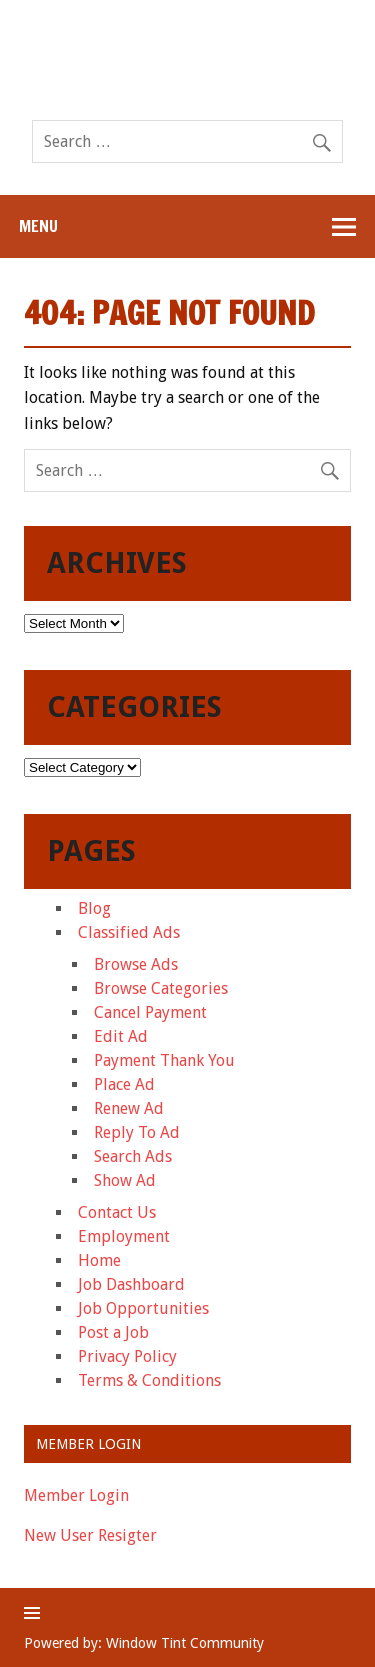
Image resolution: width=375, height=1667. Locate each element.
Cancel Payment (150, 1012)
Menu (38, 226)
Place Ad (124, 1084)
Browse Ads (136, 964)
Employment (124, 1236)
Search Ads (133, 1156)
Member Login (76, 1495)
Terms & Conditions (149, 1380)
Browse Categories (161, 988)
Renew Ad (129, 1108)
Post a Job (113, 1332)
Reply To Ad (137, 1132)
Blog (94, 908)
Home (99, 1260)
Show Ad (125, 1180)
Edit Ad (121, 1036)
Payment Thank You (164, 1060)
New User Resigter (90, 1535)
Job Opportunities (143, 1308)
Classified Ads (129, 932)
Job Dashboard (131, 1284)
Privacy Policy (127, 1356)
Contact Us (117, 1212)
